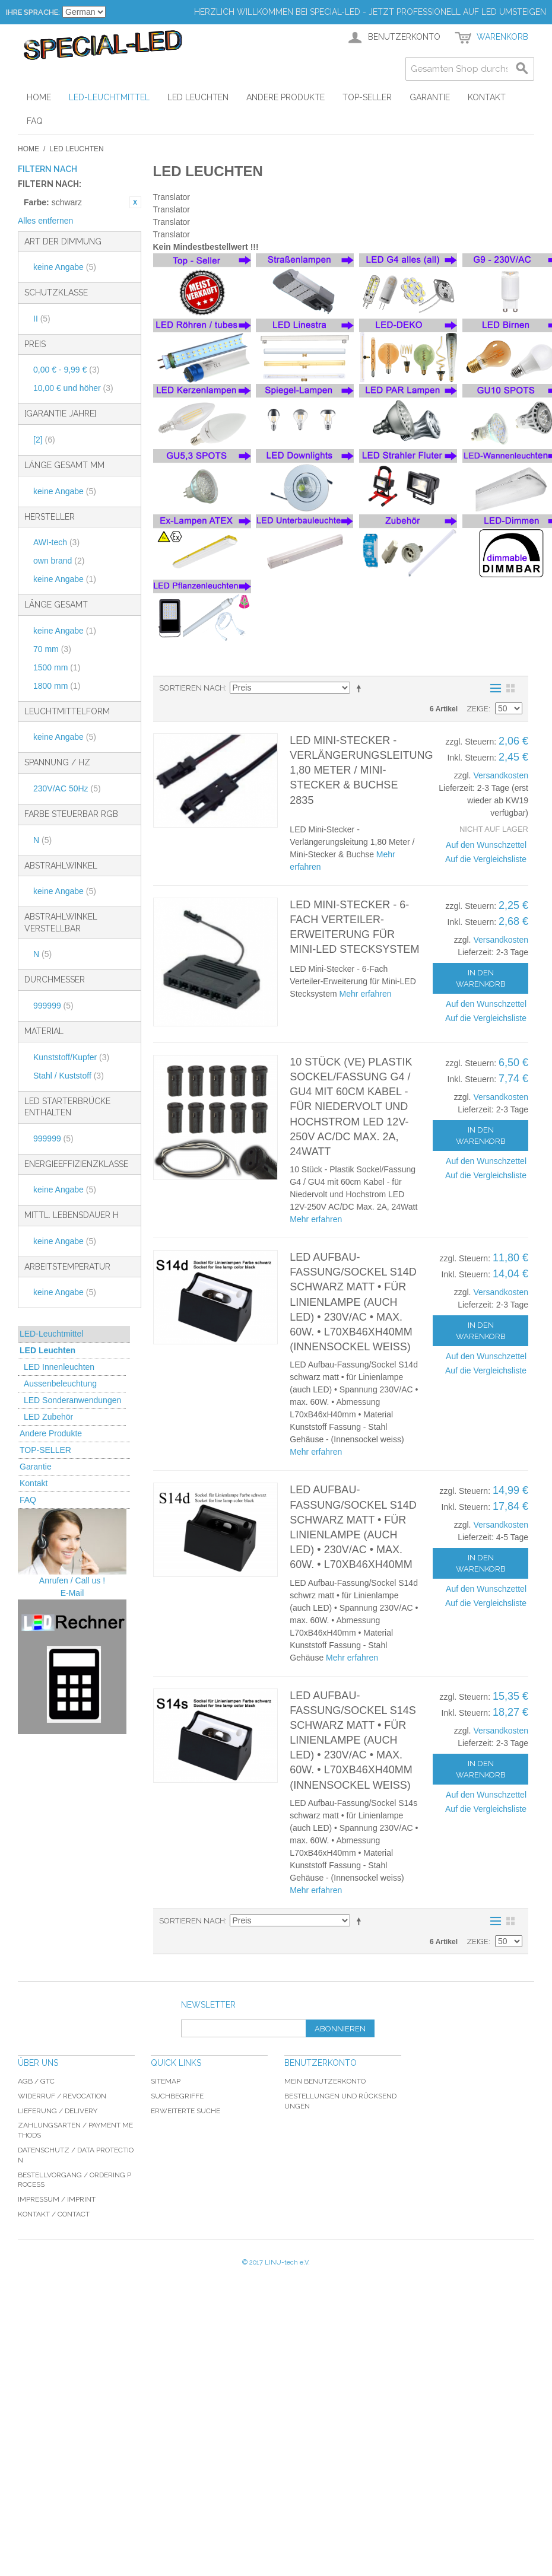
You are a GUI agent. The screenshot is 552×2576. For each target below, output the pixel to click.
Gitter (510, 688)
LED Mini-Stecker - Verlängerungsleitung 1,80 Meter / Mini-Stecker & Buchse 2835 (361, 770)
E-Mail (72, 1593)
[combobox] (470, 69)
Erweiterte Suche (185, 2111)
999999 (53, 1005)
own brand (58, 560)
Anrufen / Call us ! (72, 1580)
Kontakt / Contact (54, 2214)
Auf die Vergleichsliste (485, 859)
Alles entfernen (45, 220)
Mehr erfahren (366, 993)
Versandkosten (500, 775)
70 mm (52, 649)
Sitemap (165, 2081)
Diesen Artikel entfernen (135, 202)
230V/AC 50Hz (67, 788)
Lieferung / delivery (57, 2111)
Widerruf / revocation (62, 2096)
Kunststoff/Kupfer (71, 1057)
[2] (44, 439)
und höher (73, 388)
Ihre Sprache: (33, 12)
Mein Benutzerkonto (325, 2081)
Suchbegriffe (177, 2096)
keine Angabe (64, 267)
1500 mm (56, 667)
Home (28, 149)
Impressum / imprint (57, 2199)
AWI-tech (56, 542)
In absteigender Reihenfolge (361, 688)
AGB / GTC (36, 2081)
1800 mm (56, 686)
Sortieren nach (192, 687)
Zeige (477, 708)
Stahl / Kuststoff (68, 1075)
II (41, 318)
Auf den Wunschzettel (486, 845)
